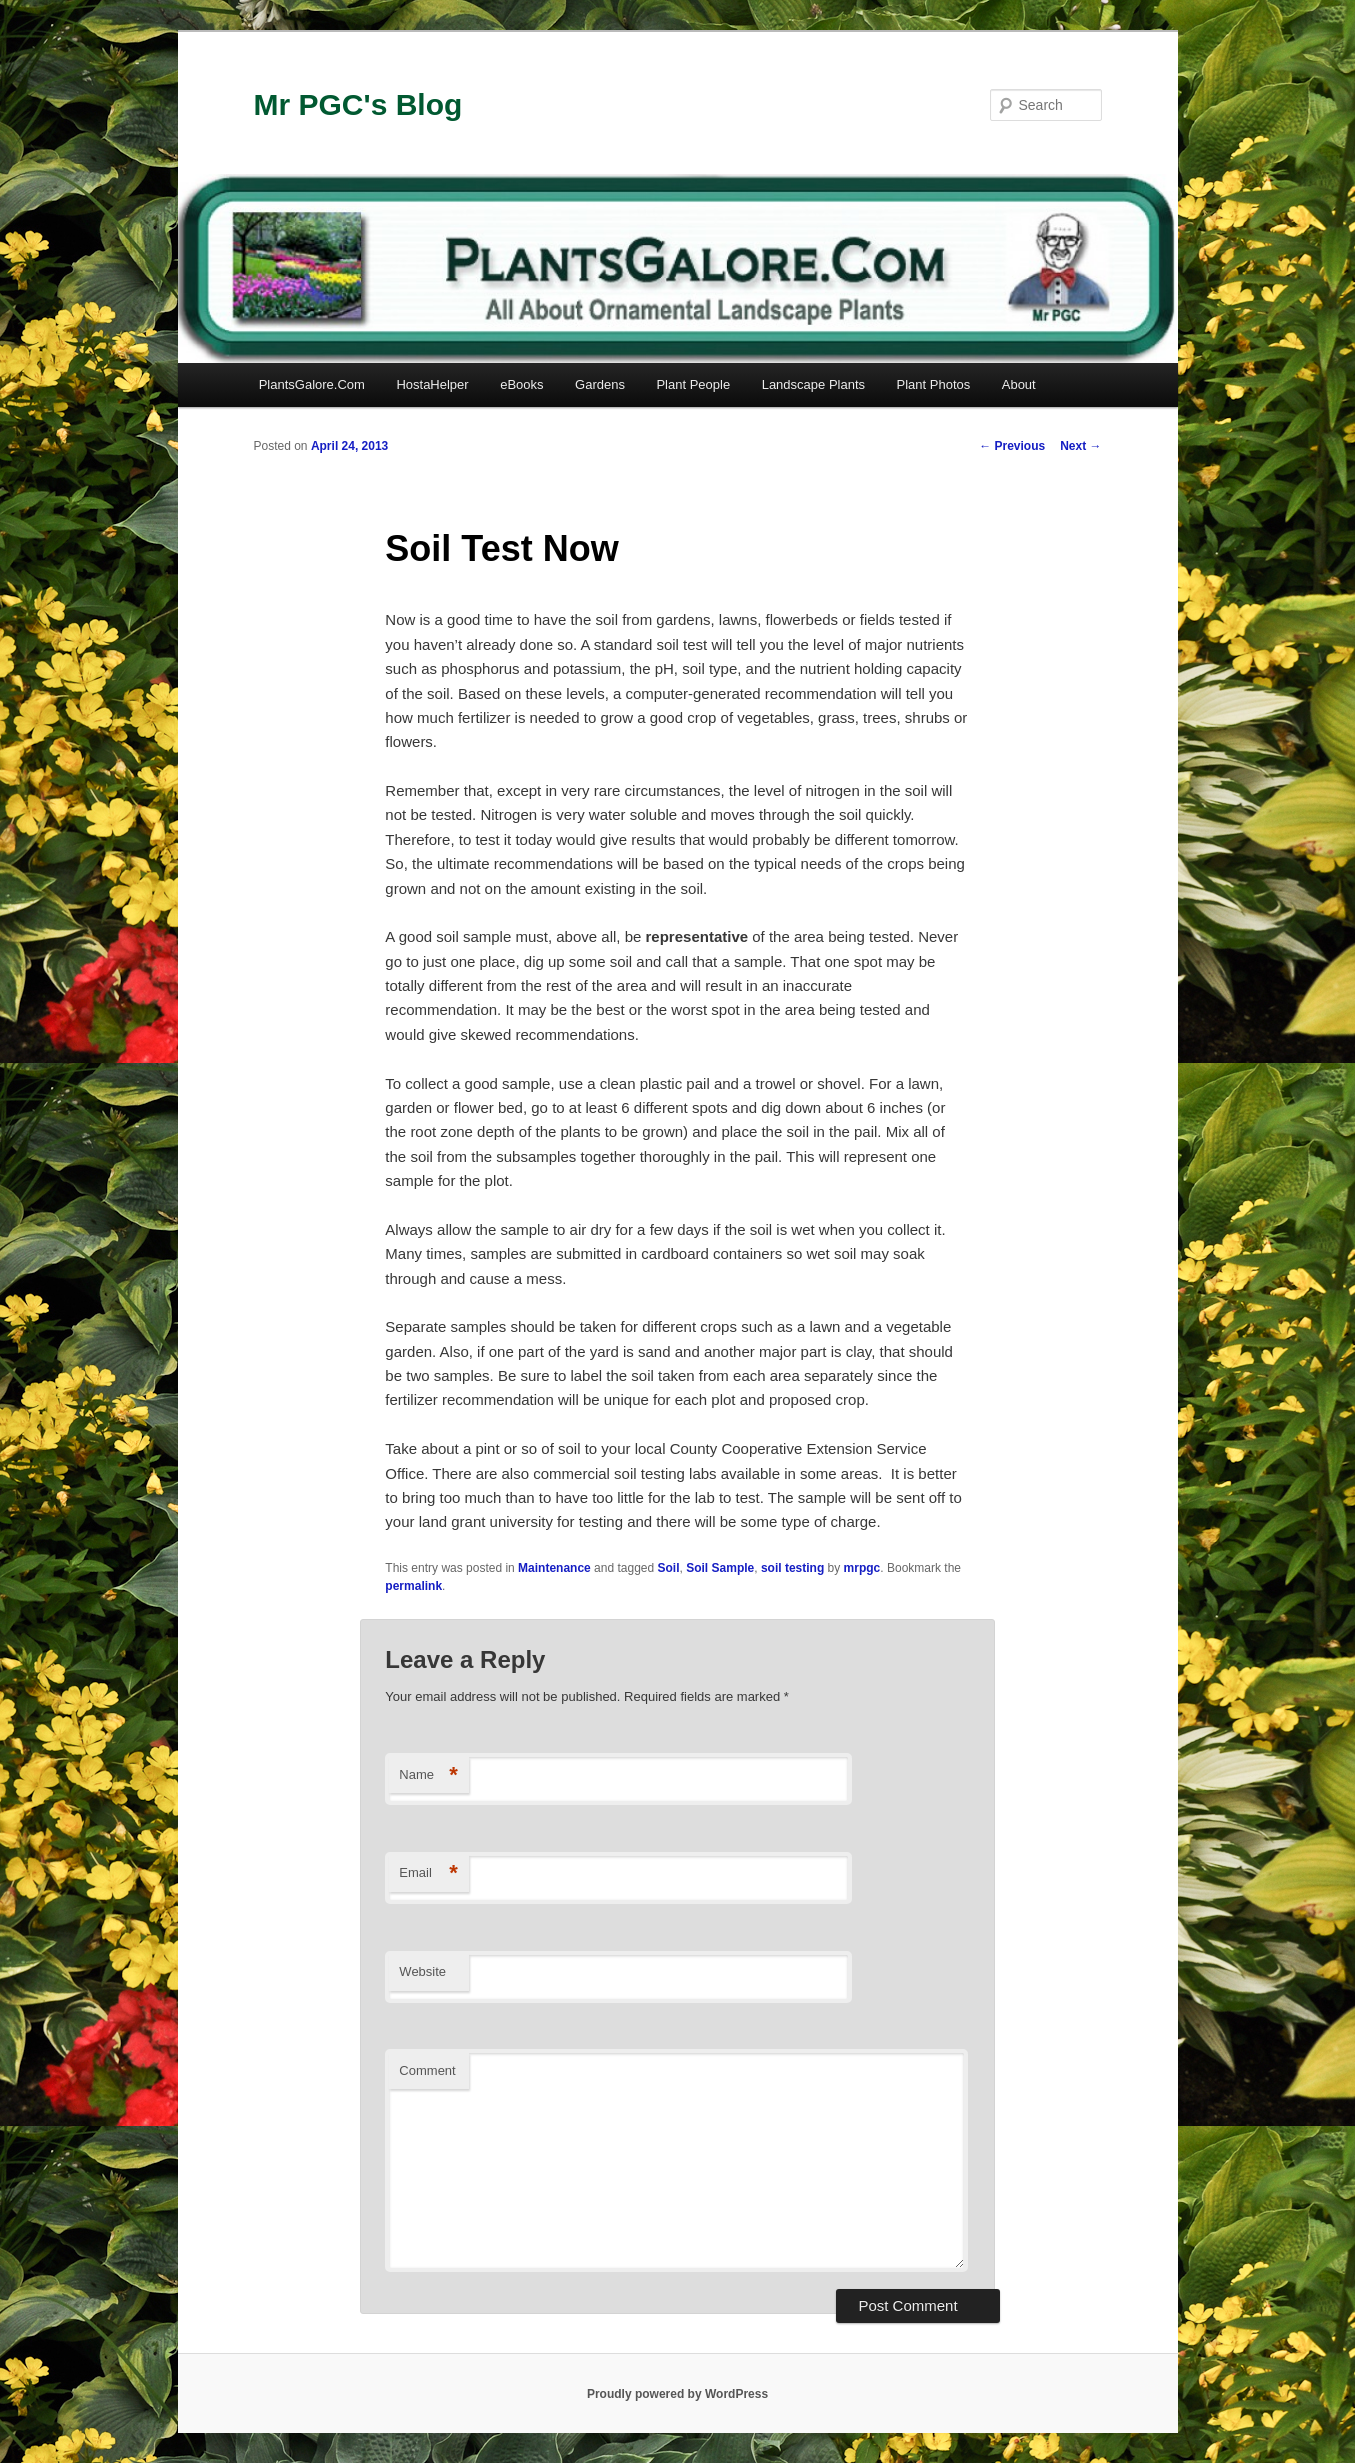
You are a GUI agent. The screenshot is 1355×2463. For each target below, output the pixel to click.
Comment (427, 2070)
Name (428, 1775)
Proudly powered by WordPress (677, 2394)
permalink (413, 1586)
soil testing (792, 1568)
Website (422, 1971)
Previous (1012, 446)
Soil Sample (720, 1568)
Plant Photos (934, 384)
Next (1080, 446)
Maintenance (554, 1568)
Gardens (600, 384)
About (1019, 384)
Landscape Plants (813, 384)
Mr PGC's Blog (358, 104)
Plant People (693, 384)
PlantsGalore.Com (312, 384)
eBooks (521, 384)
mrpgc (862, 1568)
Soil (669, 1568)
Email (428, 1873)
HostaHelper (432, 384)
